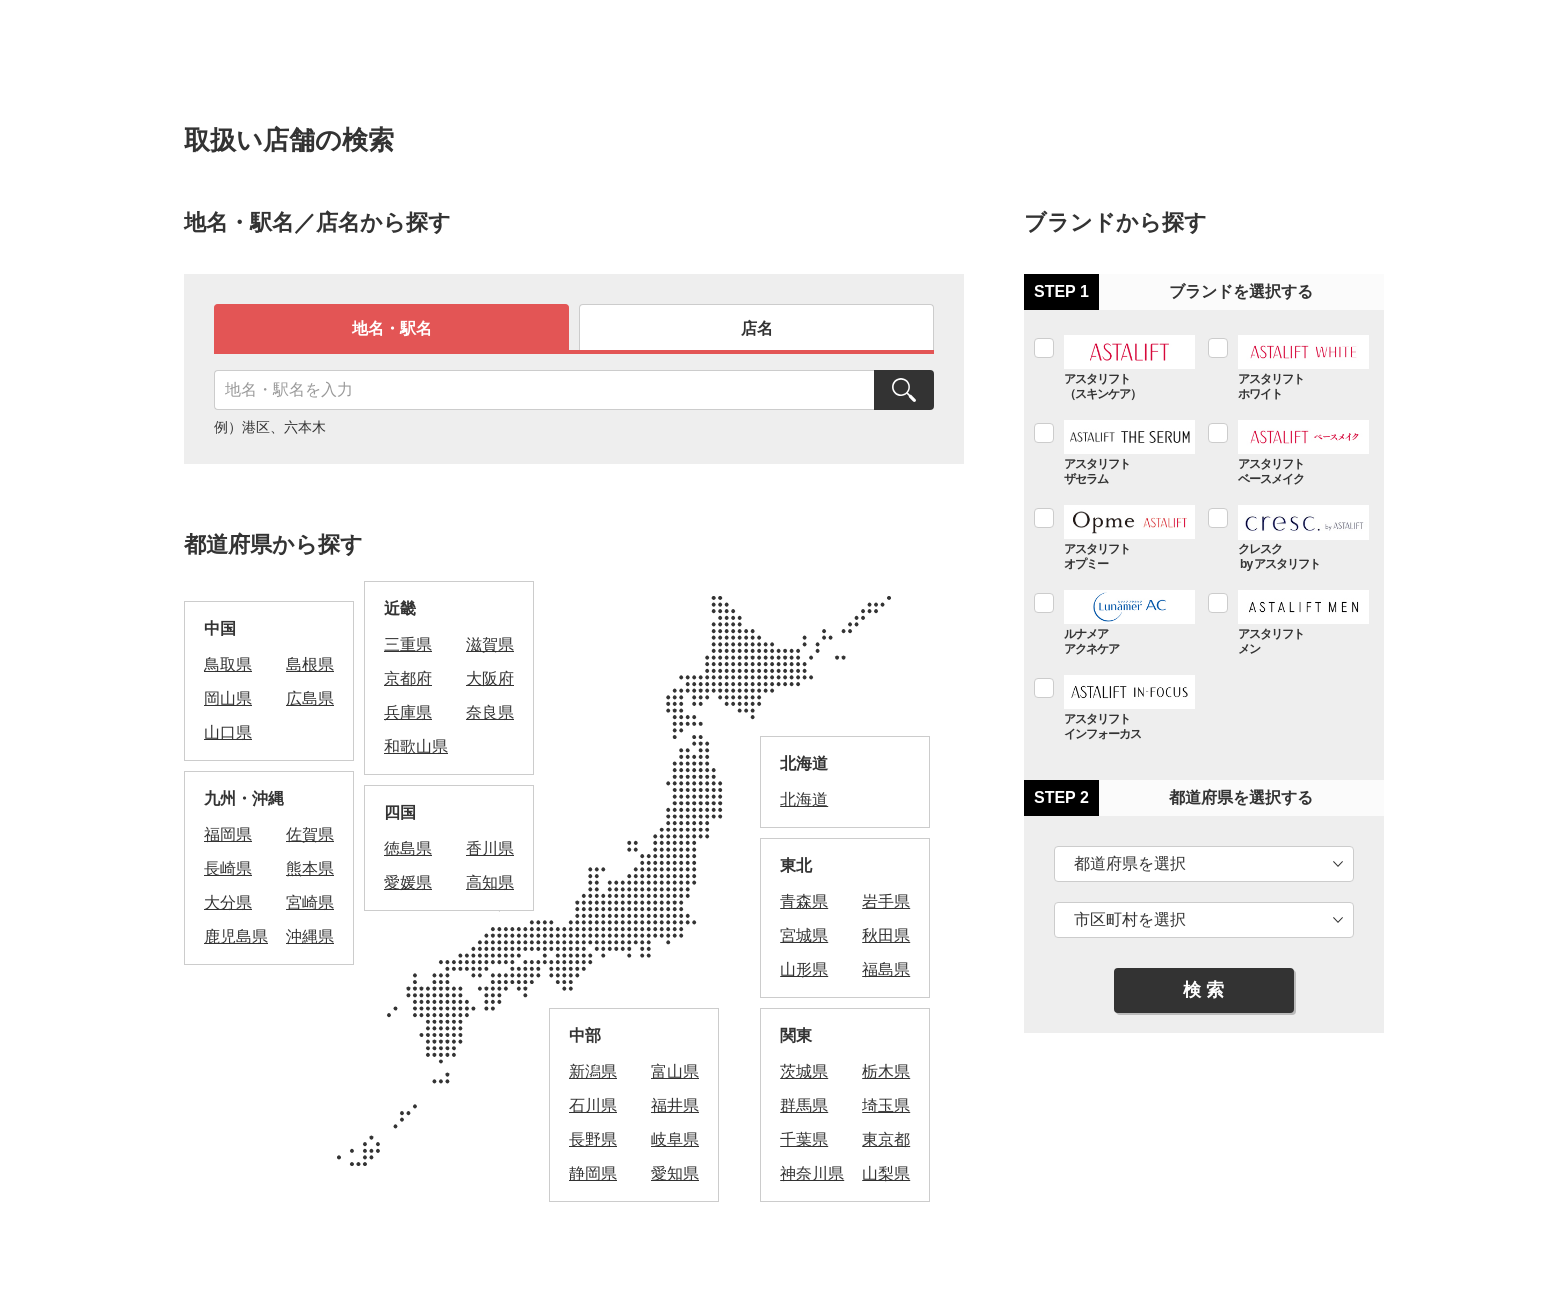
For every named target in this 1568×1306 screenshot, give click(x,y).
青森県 (804, 901)
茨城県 (804, 1071)
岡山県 (228, 698)
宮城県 (804, 935)
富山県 (675, 1071)
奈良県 (490, 712)
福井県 (675, 1105)
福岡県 (228, 834)
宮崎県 (310, 902)
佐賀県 (310, 834)
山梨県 (886, 1173)
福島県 (886, 969)
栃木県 (886, 1071)
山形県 (804, 969)
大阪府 (490, 678)
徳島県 (408, 848)
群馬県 (804, 1105)
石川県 (593, 1105)
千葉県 (804, 1139)
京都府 (408, 678)
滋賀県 (490, 644)
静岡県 (593, 1173)
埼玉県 (886, 1105)
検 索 (1203, 990)
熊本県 (310, 868)
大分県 (228, 902)
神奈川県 (812, 1173)
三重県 (408, 644)
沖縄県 (310, 936)
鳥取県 (228, 664)
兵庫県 (408, 712)
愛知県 (675, 1173)
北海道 (804, 799)
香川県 (490, 848)
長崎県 (228, 868)
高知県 (490, 882)
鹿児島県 (236, 936)
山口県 (228, 732)
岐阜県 (675, 1139)
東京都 (886, 1139)
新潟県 (593, 1071)
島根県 (310, 664)
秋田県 (886, 935)
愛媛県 (408, 882)
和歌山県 (416, 746)
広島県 (310, 698)
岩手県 (886, 901)
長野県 (593, 1139)
